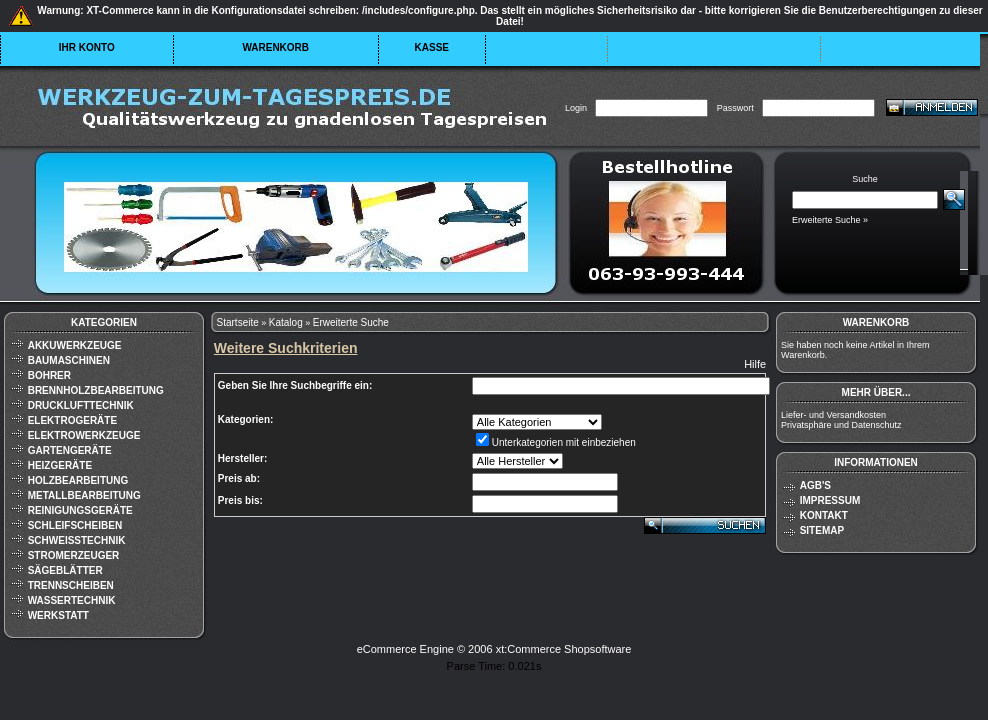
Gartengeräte (70, 450)
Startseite (238, 322)
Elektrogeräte (72, 420)
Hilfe (755, 364)
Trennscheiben (71, 585)
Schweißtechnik (77, 540)
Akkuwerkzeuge (75, 345)
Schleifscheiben (75, 525)
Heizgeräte (60, 465)
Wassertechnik (72, 600)
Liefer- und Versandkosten (833, 415)
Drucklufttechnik (81, 405)
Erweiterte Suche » (830, 220)
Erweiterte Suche (351, 322)
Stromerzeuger (74, 555)
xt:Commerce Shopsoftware (564, 649)
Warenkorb (275, 47)
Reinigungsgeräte (80, 510)
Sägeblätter (65, 570)
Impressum (830, 500)
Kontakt (824, 515)
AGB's (815, 485)
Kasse (432, 47)
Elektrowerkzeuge (84, 435)
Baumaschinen (69, 360)
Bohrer (49, 375)
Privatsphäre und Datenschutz (841, 425)
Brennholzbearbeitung (96, 390)
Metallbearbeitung (84, 495)
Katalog (286, 322)
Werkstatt (58, 615)
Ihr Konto (87, 47)
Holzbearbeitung (78, 480)
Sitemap (822, 530)
